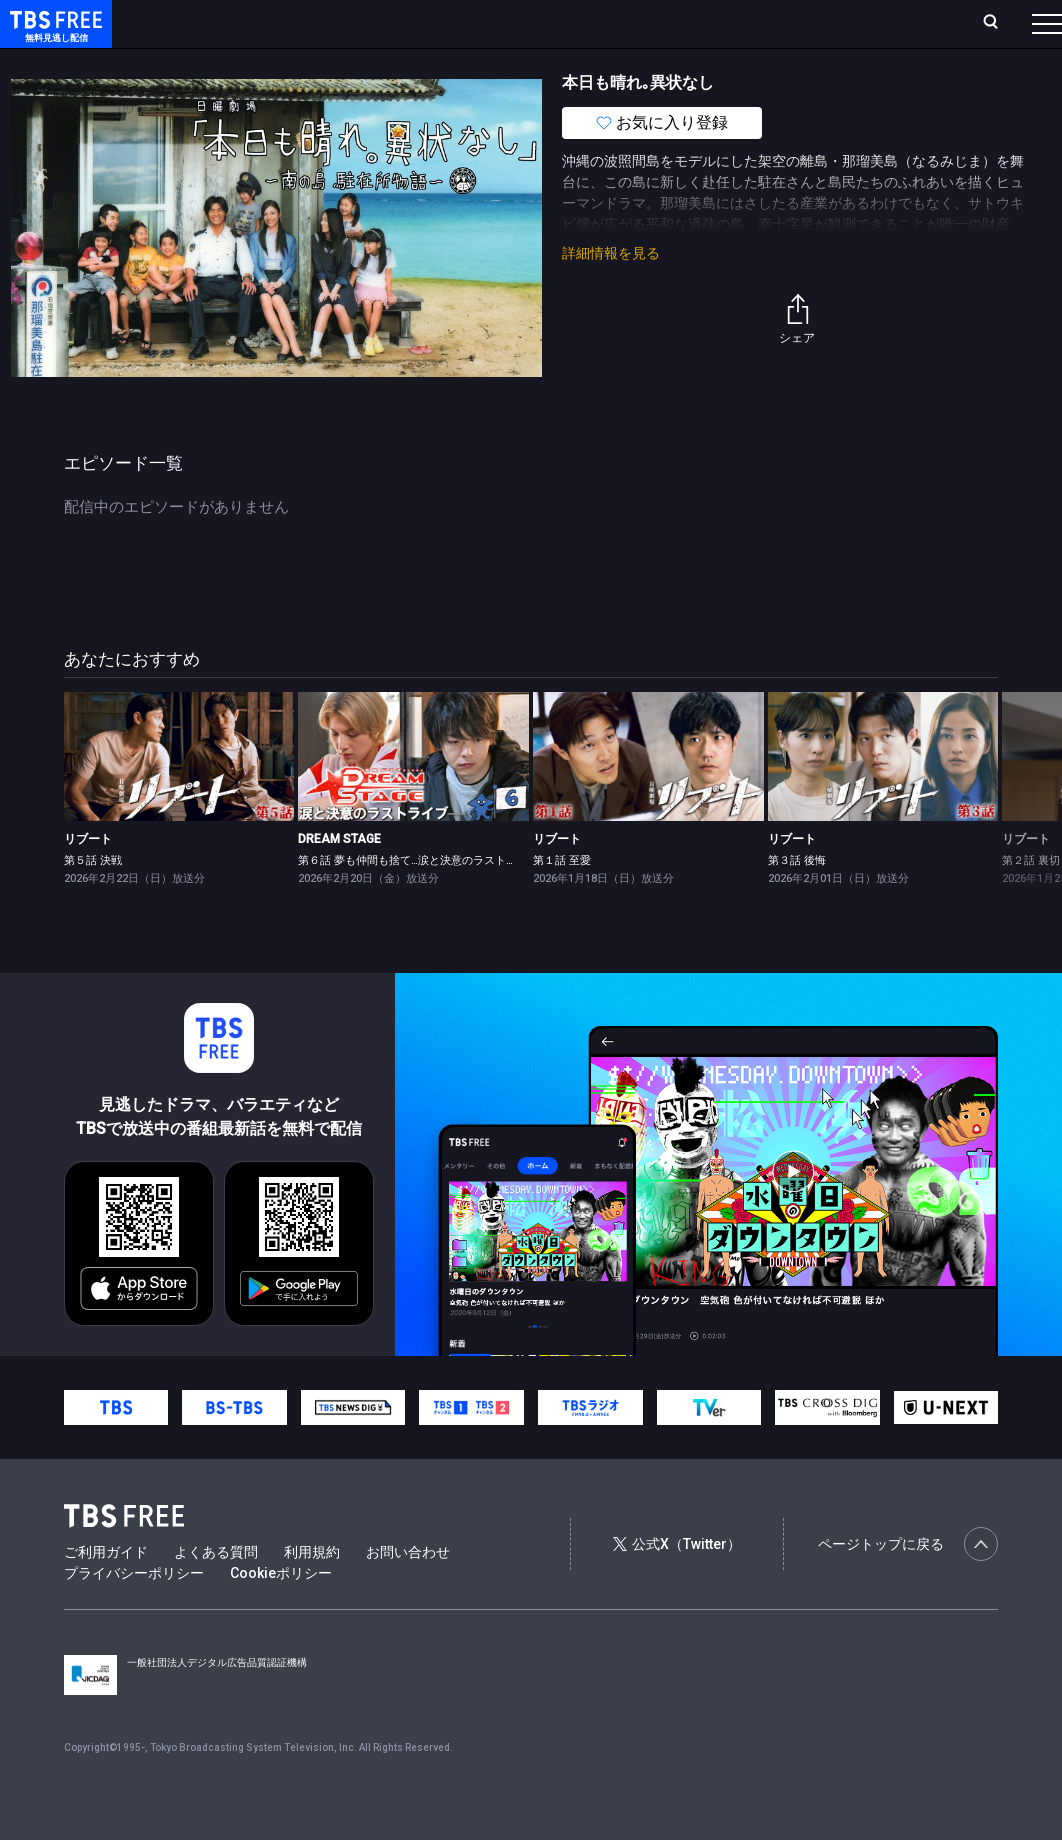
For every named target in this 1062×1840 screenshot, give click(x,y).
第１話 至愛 (562, 900)
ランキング (360, 22)
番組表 (1006, 22)
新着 (217, 63)
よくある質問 (216, 1592)
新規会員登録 (795, 22)
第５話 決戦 (93, 900)
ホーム (227, 22)
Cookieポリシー (281, 1613)
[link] (179, 797)
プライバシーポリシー (134, 1613)
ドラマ (403, 63)
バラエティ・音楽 (499, 63)
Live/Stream (447, 12)
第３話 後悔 (797, 900)
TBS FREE (53, 35)
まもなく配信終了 (307, 63)
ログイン (707, 22)
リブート (88, 879)
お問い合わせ (408, 1592)
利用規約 (312, 1592)
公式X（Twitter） (677, 1584)
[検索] (867, 23)
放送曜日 (287, 22)
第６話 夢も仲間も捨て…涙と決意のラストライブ (418, 900)
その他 (793, 63)
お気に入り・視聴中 (565, 22)
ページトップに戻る (908, 1584)
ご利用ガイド (106, 1592)
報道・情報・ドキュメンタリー (661, 63)
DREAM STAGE (339, 879)
